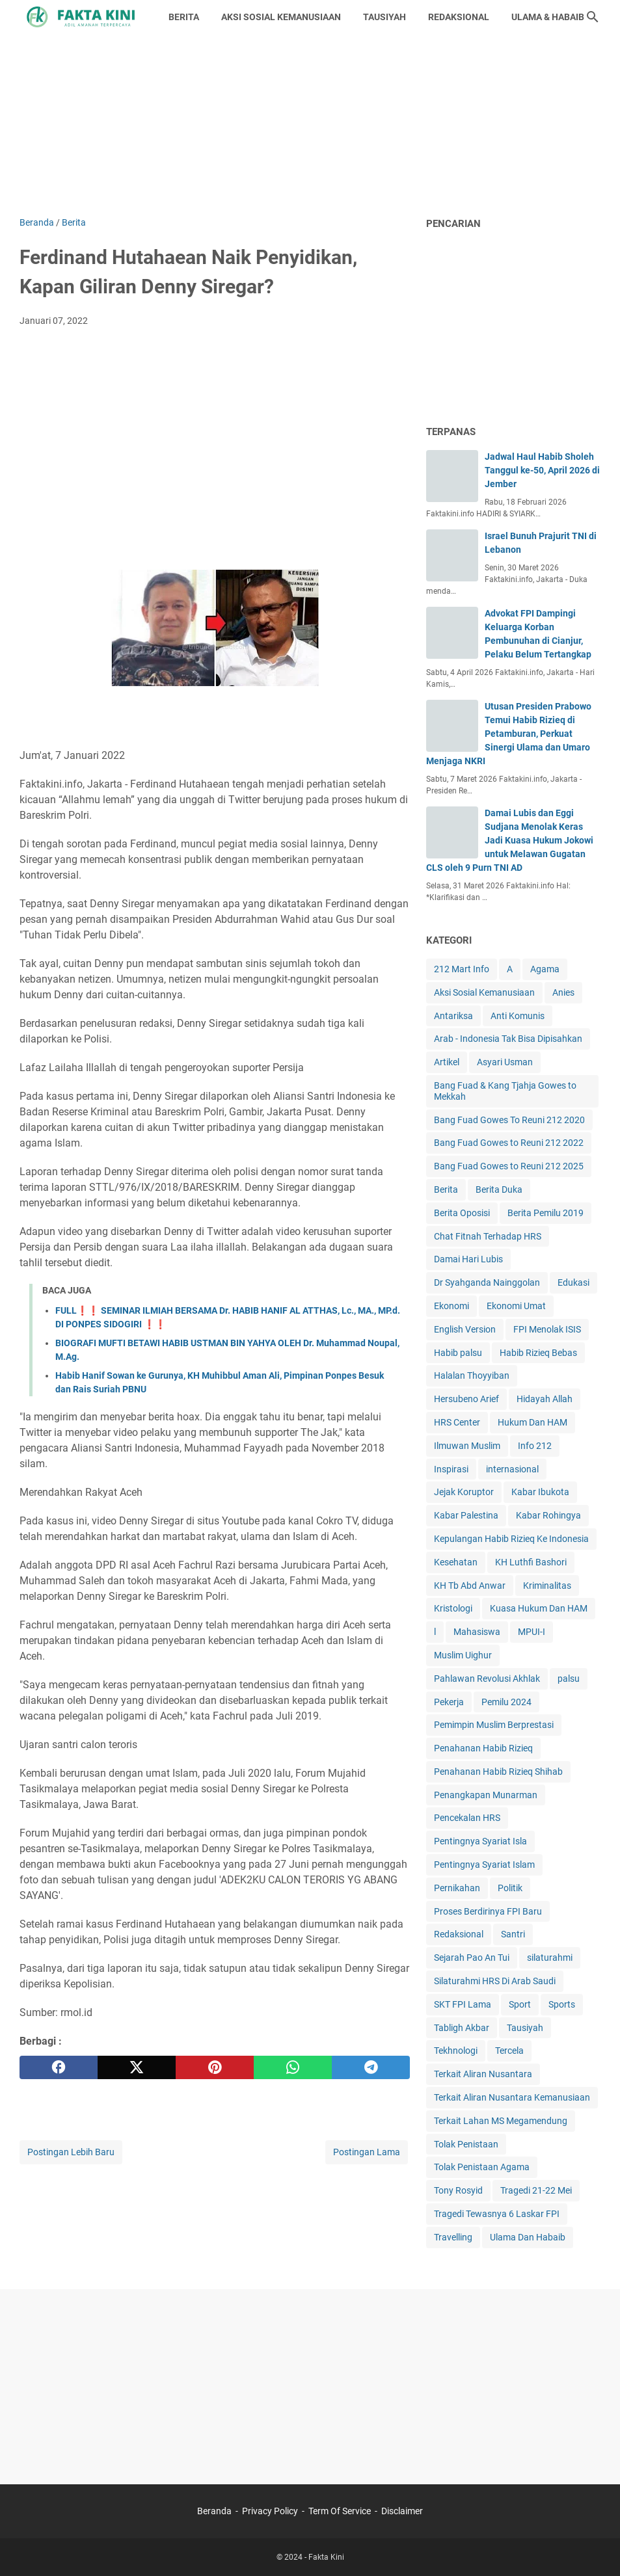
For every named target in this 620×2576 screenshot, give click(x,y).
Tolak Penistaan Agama (482, 2167)
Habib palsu (458, 1353)
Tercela (509, 2050)
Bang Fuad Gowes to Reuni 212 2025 (509, 1166)
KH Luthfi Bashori (531, 1562)
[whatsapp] (293, 2067)
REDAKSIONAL (458, 17)
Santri (513, 1934)
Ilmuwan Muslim (467, 1446)
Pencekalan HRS (467, 1817)
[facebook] (59, 2067)
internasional (512, 1469)
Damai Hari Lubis (468, 1259)
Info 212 (535, 1446)
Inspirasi (451, 1469)
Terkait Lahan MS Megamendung (500, 2121)
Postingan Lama (366, 2152)
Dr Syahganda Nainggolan (487, 1282)
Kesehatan (456, 1562)
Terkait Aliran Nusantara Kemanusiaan (512, 2097)
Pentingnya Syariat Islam (484, 1864)
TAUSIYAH (384, 17)
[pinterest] (215, 2067)
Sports (561, 2004)
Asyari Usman (505, 1062)
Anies (563, 992)
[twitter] (137, 2067)
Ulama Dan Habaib (527, 2237)
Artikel (446, 1062)
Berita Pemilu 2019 (545, 1213)
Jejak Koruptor (464, 1492)
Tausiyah (525, 2028)
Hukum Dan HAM (532, 1422)
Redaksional (458, 1934)
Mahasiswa (476, 1632)
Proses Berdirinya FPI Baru (488, 1911)
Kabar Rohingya (548, 1515)
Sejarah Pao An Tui (471, 1957)
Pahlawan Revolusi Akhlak (487, 1678)
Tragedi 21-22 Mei (536, 2190)
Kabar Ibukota (540, 1492)
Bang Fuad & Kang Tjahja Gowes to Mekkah (505, 1091)
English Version (465, 1329)
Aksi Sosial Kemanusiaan (484, 992)
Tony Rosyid (458, 2190)
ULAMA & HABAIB (547, 17)
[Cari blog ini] (592, 17)
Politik (510, 1888)
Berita (446, 1189)
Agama (544, 969)
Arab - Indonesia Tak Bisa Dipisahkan (508, 1038)
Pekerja (449, 1702)
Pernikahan (457, 1888)
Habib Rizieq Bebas (538, 1353)
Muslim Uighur (463, 1655)
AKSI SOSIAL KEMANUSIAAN (281, 17)
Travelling (453, 2237)
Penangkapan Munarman (485, 1795)
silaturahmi (550, 1957)
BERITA (183, 17)
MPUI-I (531, 1632)
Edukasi (573, 1282)
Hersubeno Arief (466, 1399)
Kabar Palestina (466, 1515)
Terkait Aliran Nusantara (483, 2074)
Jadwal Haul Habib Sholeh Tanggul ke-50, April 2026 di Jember (542, 470)
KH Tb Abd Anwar (469, 1585)
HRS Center (457, 1422)
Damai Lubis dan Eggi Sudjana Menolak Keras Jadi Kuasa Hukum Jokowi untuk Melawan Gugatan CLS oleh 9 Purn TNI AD (509, 840)
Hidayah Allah (545, 1399)
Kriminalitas (547, 1585)
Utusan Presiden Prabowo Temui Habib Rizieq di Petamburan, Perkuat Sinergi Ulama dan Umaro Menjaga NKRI (508, 733)
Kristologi (453, 1608)
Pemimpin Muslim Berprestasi (494, 1725)
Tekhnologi (456, 2050)
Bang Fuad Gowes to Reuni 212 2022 (509, 1142)
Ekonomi (451, 1306)
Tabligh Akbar (461, 2028)
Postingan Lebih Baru (71, 2152)
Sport (520, 2004)
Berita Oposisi (462, 1213)
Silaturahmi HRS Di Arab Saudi (495, 1981)
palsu (569, 1678)
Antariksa (453, 1016)
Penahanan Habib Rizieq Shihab (498, 1771)
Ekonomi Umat (516, 1306)
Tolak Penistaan (466, 2144)
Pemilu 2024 (506, 1702)
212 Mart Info (461, 969)
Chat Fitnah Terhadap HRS (487, 1236)
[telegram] (371, 2067)
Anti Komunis (518, 1016)
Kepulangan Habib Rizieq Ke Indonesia (511, 1539)
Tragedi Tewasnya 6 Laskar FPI (496, 2214)
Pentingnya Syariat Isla (480, 1841)
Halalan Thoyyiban (471, 1375)
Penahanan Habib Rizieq (483, 1748)
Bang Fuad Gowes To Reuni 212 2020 (509, 1120)
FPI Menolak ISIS (547, 1329)
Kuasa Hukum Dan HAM (538, 1608)
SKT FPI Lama (462, 2004)
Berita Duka (499, 1189)
